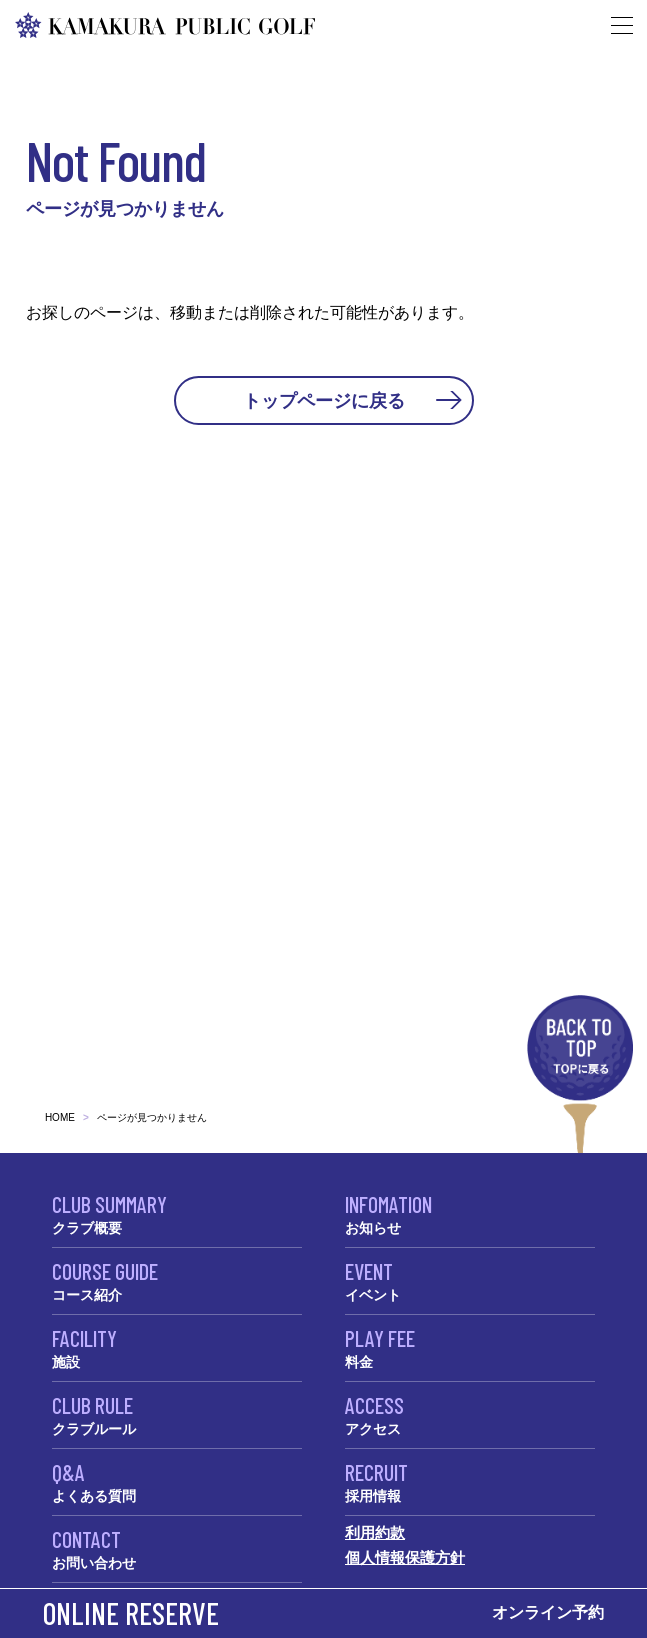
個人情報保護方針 (405, 1557)
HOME (60, 1117)
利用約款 (375, 1532)
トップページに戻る (324, 400)
